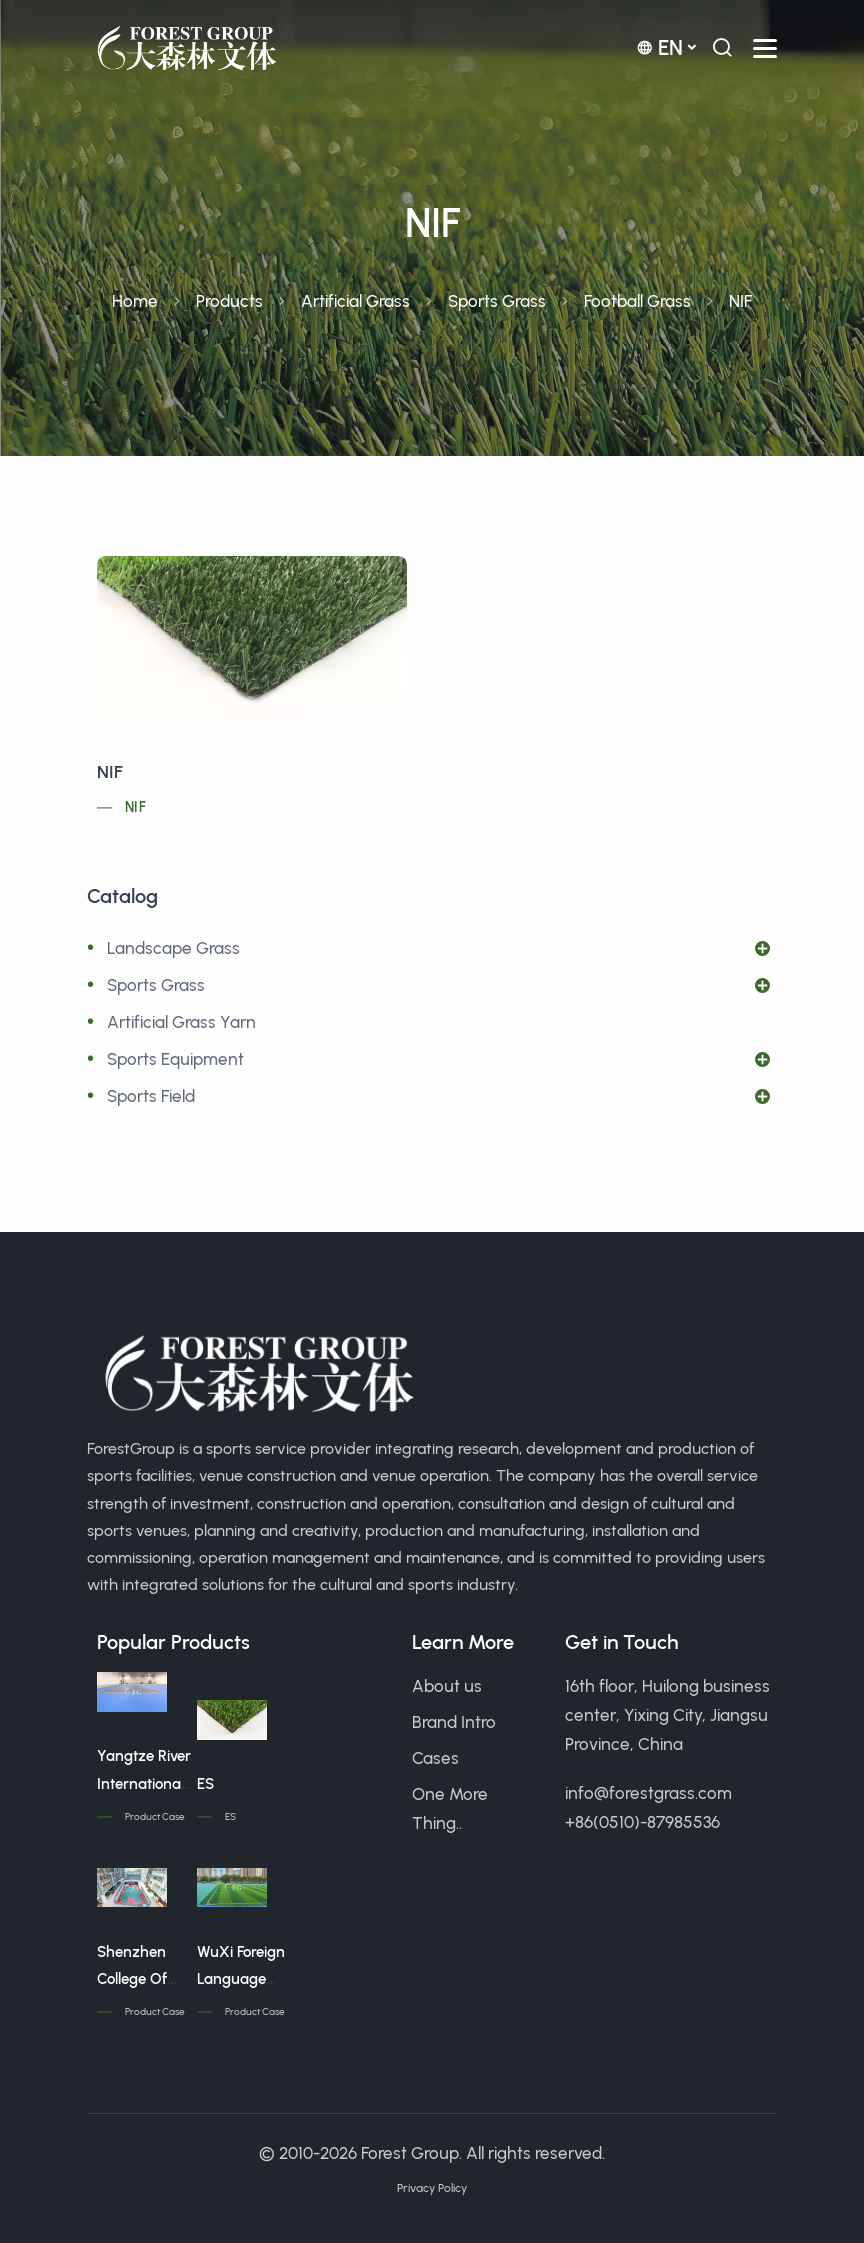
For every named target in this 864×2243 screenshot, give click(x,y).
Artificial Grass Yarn (181, 1022)
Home (135, 301)
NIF (110, 772)
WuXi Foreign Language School (241, 1980)
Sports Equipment (175, 1059)
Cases (435, 1758)
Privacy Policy (432, 2188)
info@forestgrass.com (648, 1793)
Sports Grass (497, 301)
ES (205, 1784)
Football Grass (637, 301)
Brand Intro (454, 1722)
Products (229, 301)
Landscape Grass (173, 948)
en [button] (659, 47)
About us (447, 1686)
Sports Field (151, 1096)
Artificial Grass (355, 301)
